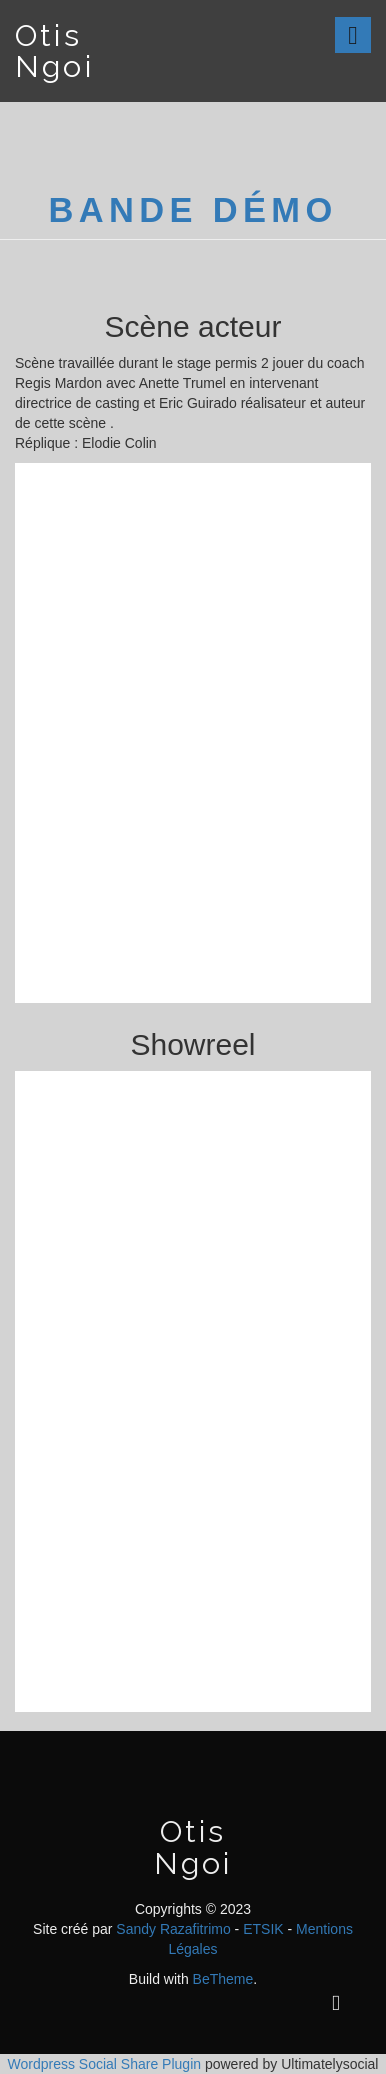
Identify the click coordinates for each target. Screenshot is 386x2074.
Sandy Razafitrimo (173, 1929)
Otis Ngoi (54, 51)
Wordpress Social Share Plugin (106, 2064)
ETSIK (263, 1929)
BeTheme (223, 1979)
